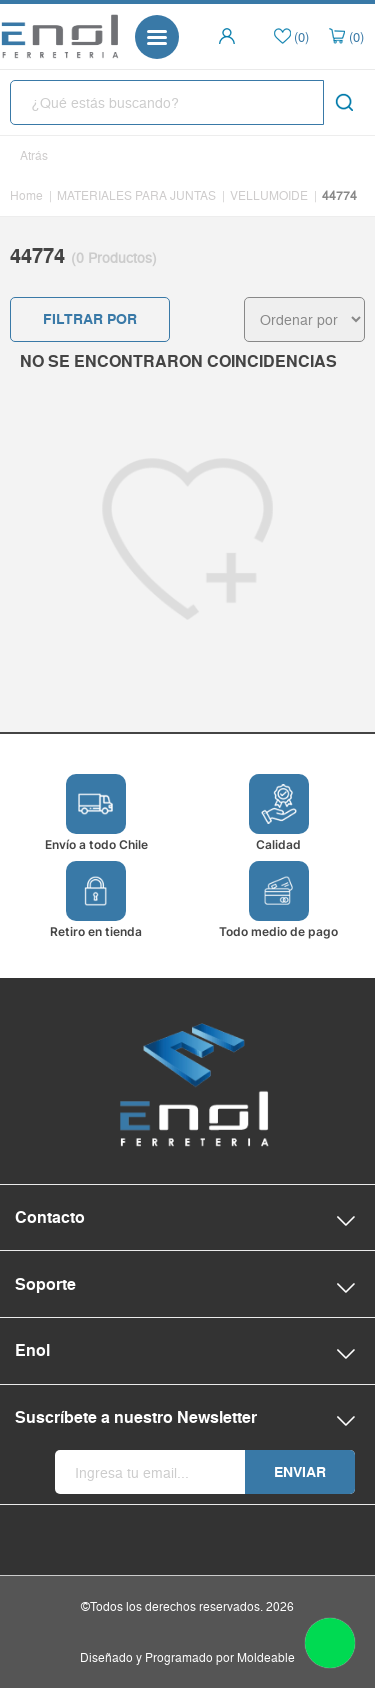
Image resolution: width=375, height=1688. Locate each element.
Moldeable (266, 1657)
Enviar (300, 1472)
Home (26, 195)
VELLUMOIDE (269, 195)
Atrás (34, 155)
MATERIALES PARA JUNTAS (136, 195)
